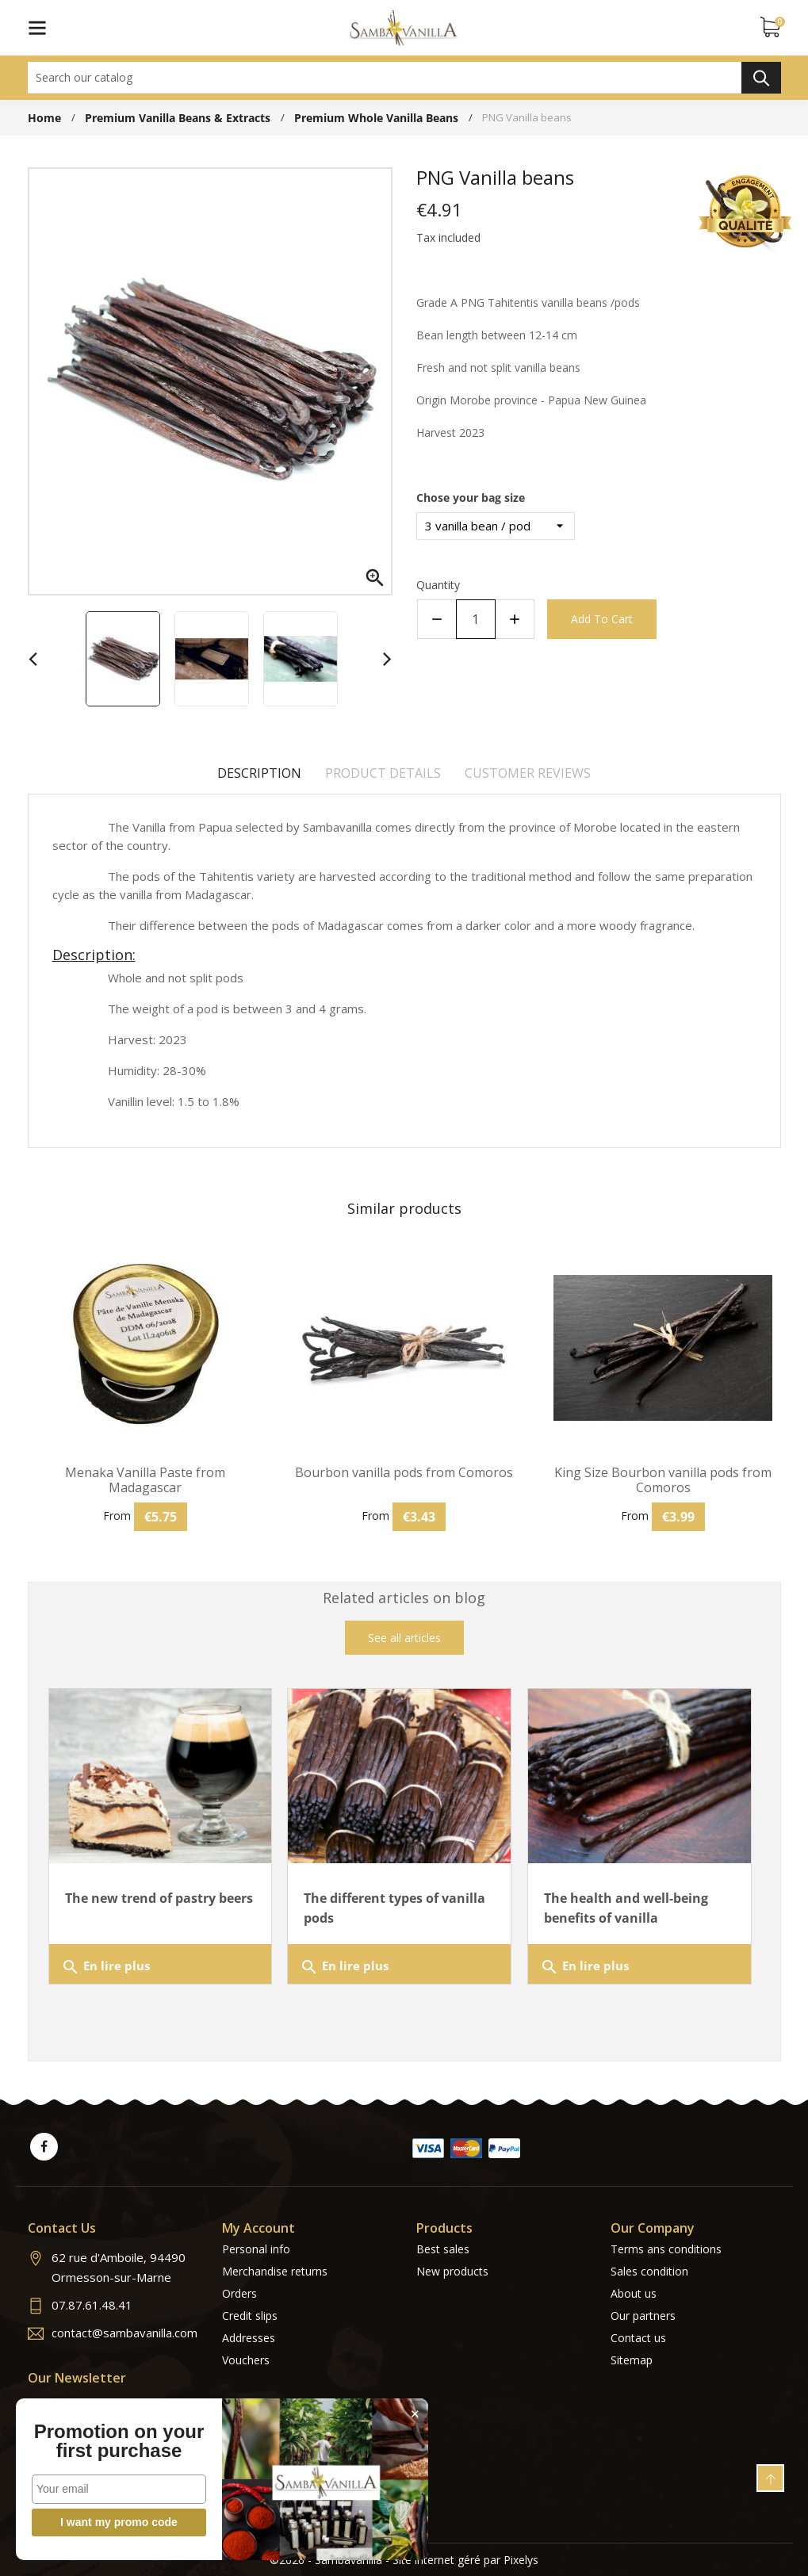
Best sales (442, 2248)
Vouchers (246, 2359)
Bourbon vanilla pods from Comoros (404, 1472)
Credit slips (250, 2315)
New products (452, 2271)
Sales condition (649, 2271)
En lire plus (105, 1967)
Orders (239, 2293)
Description (259, 773)
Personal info (256, 2248)
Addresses (248, 2337)
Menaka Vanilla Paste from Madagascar (145, 1480)
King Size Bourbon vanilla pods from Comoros (663, 1480)
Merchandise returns (274, 2271)
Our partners (643, 2315)
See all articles (404, 1637)
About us (634, 2293)
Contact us (638, 2337)
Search (761, 78)
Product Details (383, 773)
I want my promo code (119, 2522)
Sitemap (632, 2359)
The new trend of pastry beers (159, 1898)
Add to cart (602, 618)
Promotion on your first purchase (119, 2441)
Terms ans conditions (666, 2248)
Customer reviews (528, 773)
